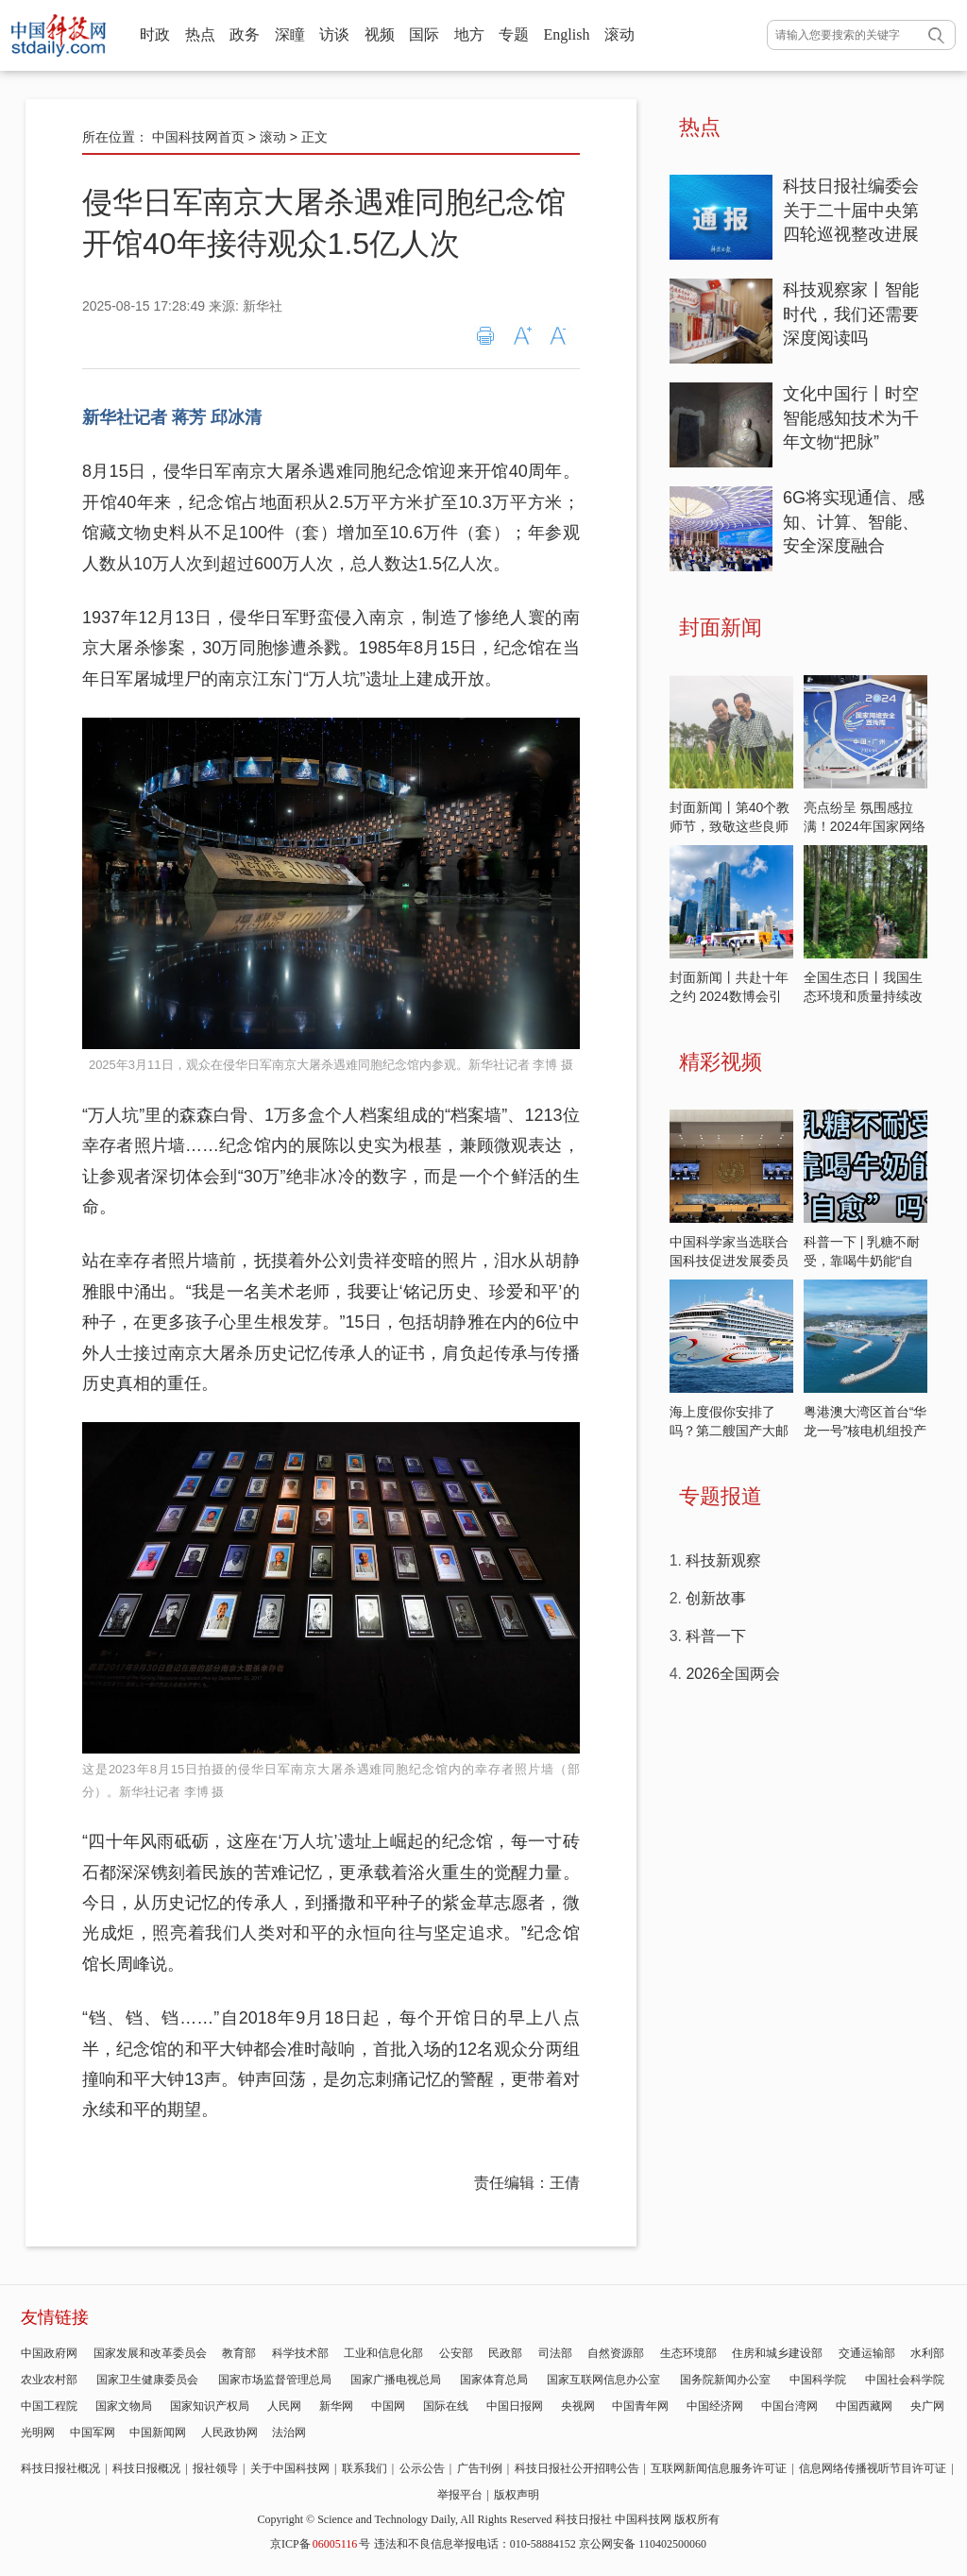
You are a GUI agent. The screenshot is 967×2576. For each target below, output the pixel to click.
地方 (469, 34)
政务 (244, 34)
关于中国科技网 (290, 2468)
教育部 (239, 2353)
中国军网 (92, 2432)
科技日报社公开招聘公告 (577, 2468)
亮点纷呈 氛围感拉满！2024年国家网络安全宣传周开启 (864, 826)
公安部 (456, 2353)
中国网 (388, 2406)
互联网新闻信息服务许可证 (719, 2468)
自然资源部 (615, 2353)
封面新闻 (720, 627)
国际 (424, 34)
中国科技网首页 (198, 136)
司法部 (555, 2353)
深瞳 (290, 34)
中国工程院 (49, 2406)
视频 (380, 34)
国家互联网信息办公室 (603, 2379)
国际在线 (445, 2406)
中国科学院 (817, 2379)
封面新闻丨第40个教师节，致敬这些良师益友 (730, 826)
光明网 (38, 2432)
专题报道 (720, 1496)
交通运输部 (867, 2353)
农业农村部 (49, 2379)
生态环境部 (688, 2353)
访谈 (334, 34)
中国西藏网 (864, 2406)
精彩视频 (720, 1062)
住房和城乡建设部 (777, 2353)
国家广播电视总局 (395, 2379)
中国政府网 (49, 2353)
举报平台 (460, 2494)
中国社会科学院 (904, 2379)
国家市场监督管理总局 (274, 2379)
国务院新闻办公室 (725, 2379)
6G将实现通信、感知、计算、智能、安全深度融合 (854, 521)
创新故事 (716, 1598)
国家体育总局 (494, 2379)
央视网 (578, 2406)
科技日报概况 (146, 2468)
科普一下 (716, 1636)
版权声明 (516, 2494)
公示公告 (422, 2468)
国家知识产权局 (209, 2406)
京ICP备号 (320, 2544)
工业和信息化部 (383, 2353)
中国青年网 (640, 2406)
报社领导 (215, 2468)
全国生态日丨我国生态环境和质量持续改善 (863, 996)
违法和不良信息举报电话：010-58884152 (475, 2544)
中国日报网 (514, 2406)
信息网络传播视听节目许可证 (872, 2468)
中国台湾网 (789, 2406)
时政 (155, 34)
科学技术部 (300, 2353)
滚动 (619, 34)
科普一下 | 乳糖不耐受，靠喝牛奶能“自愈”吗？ (862, 1260)
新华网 (336, 2406)
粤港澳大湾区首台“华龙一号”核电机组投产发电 (865, 1430)
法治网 (289, 2432)
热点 (200, 34)
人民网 (284, 2406)
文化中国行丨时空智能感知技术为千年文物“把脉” (851, 417)
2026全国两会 (733, 1674)
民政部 (505, 2353)
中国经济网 (715, 2406)
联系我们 (364, 2468)
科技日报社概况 (60, 2468)
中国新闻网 (157, 2432)
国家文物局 (123, 2406)
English (567, 34)
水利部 (927, 2353)
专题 (514, 34)
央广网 (927, 2406)
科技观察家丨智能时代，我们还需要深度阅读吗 (851, 313)
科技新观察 (723, 1560)
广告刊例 (479, 2468)
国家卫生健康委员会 (147, 2379)
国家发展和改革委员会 (150, 2353)
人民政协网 (229, 2432)
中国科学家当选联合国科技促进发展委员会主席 (729, 1260)
